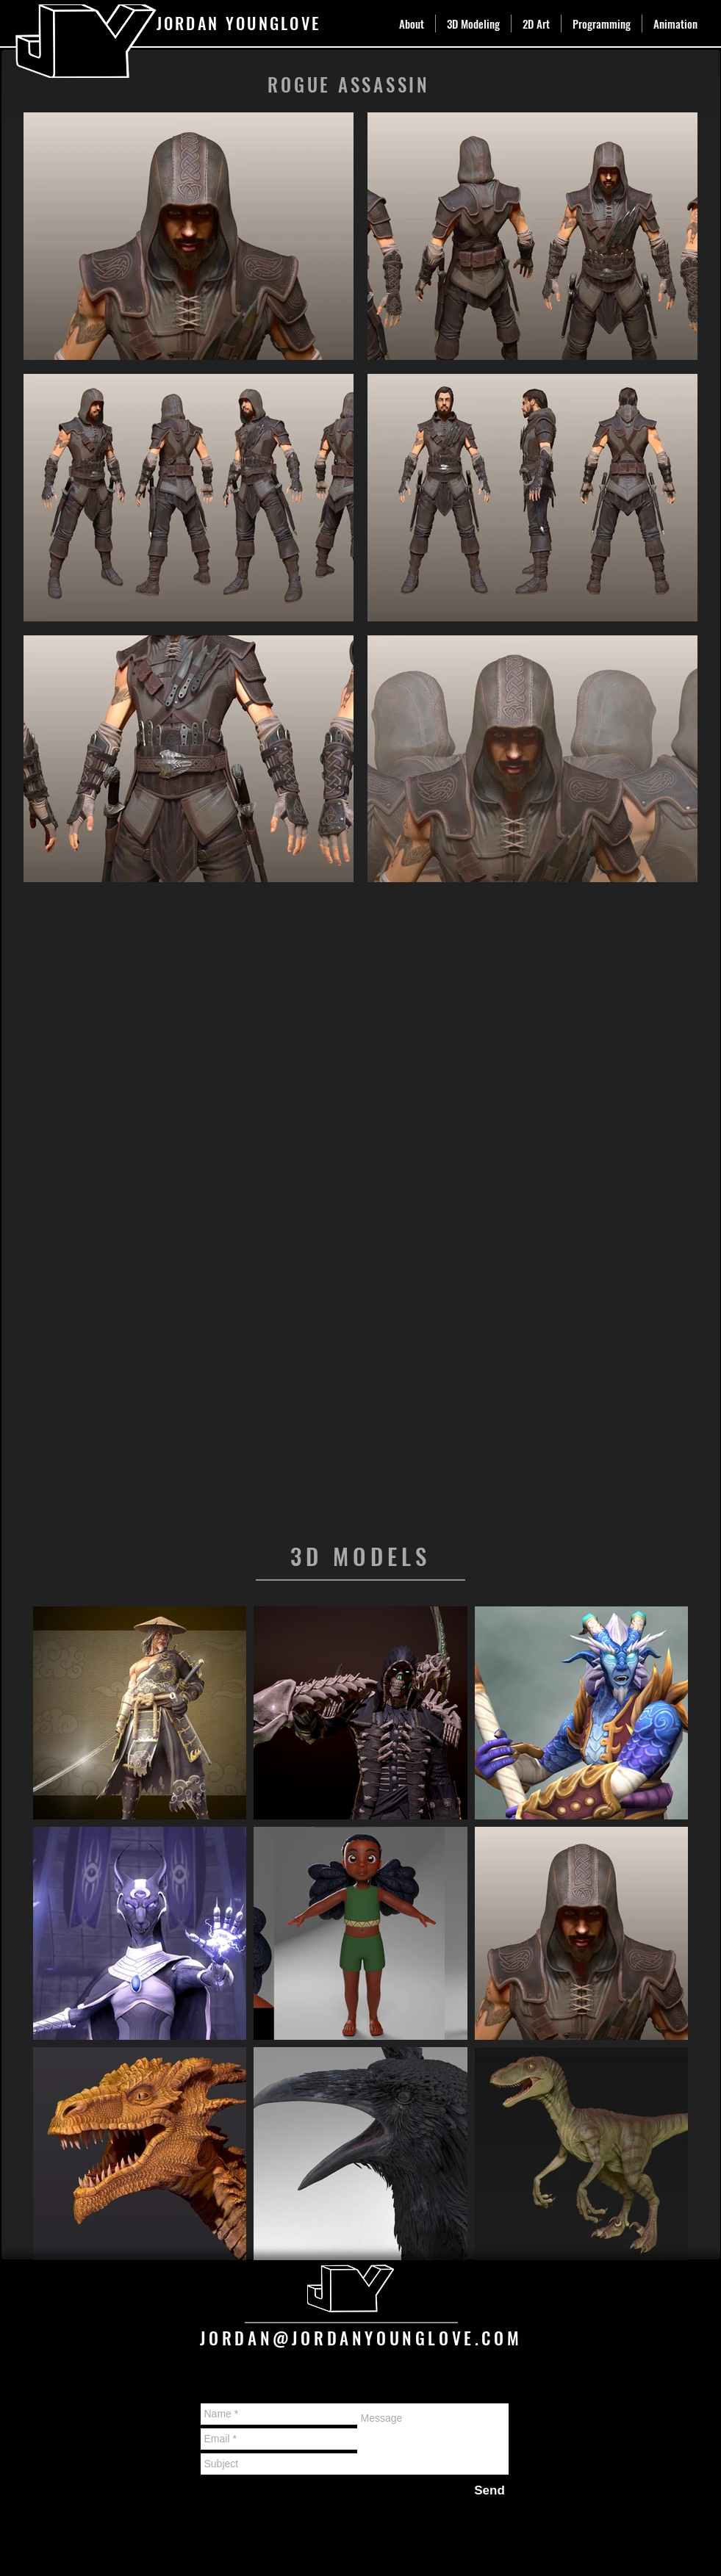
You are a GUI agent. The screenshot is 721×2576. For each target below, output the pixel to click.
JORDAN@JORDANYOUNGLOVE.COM (361, 2338)
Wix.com (274, 2537)
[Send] (490, 2490)
